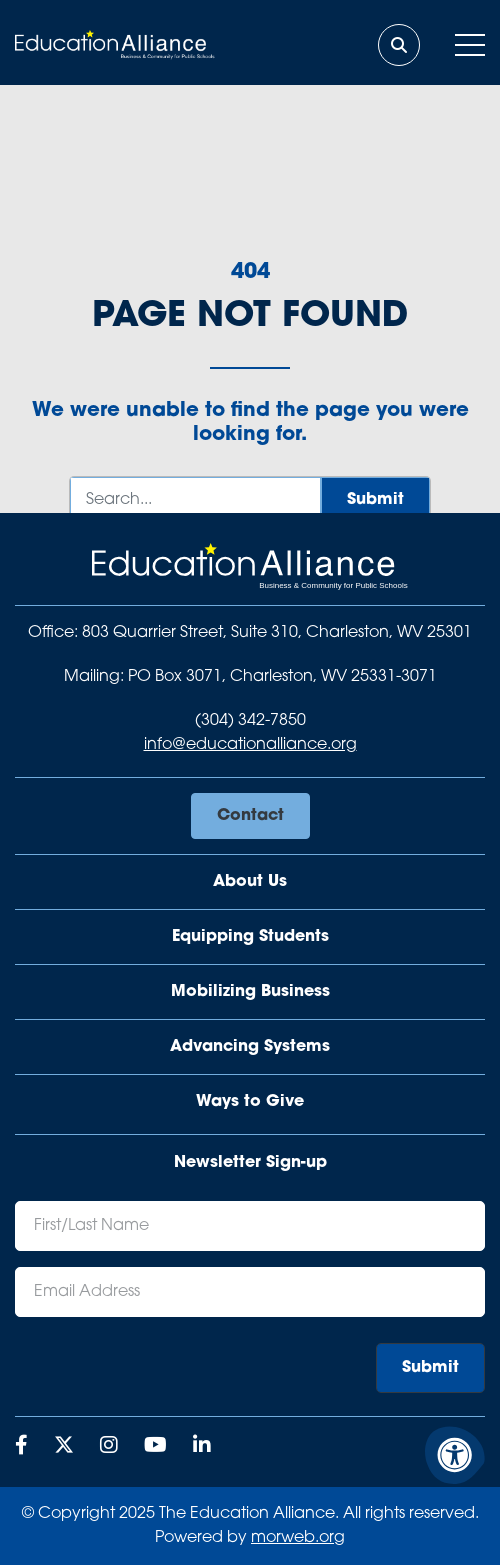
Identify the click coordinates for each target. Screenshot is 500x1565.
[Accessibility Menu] (455, 1455)
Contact (250, 816)
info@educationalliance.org (250, 745)
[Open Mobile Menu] (470, 45)
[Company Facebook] (21, 1447)
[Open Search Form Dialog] (399, 45)
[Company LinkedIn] (202, 1447)
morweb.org (298, 1538)
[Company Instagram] (109, 1447)
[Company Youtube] (155, 1447)
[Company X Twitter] (64, 1447)
